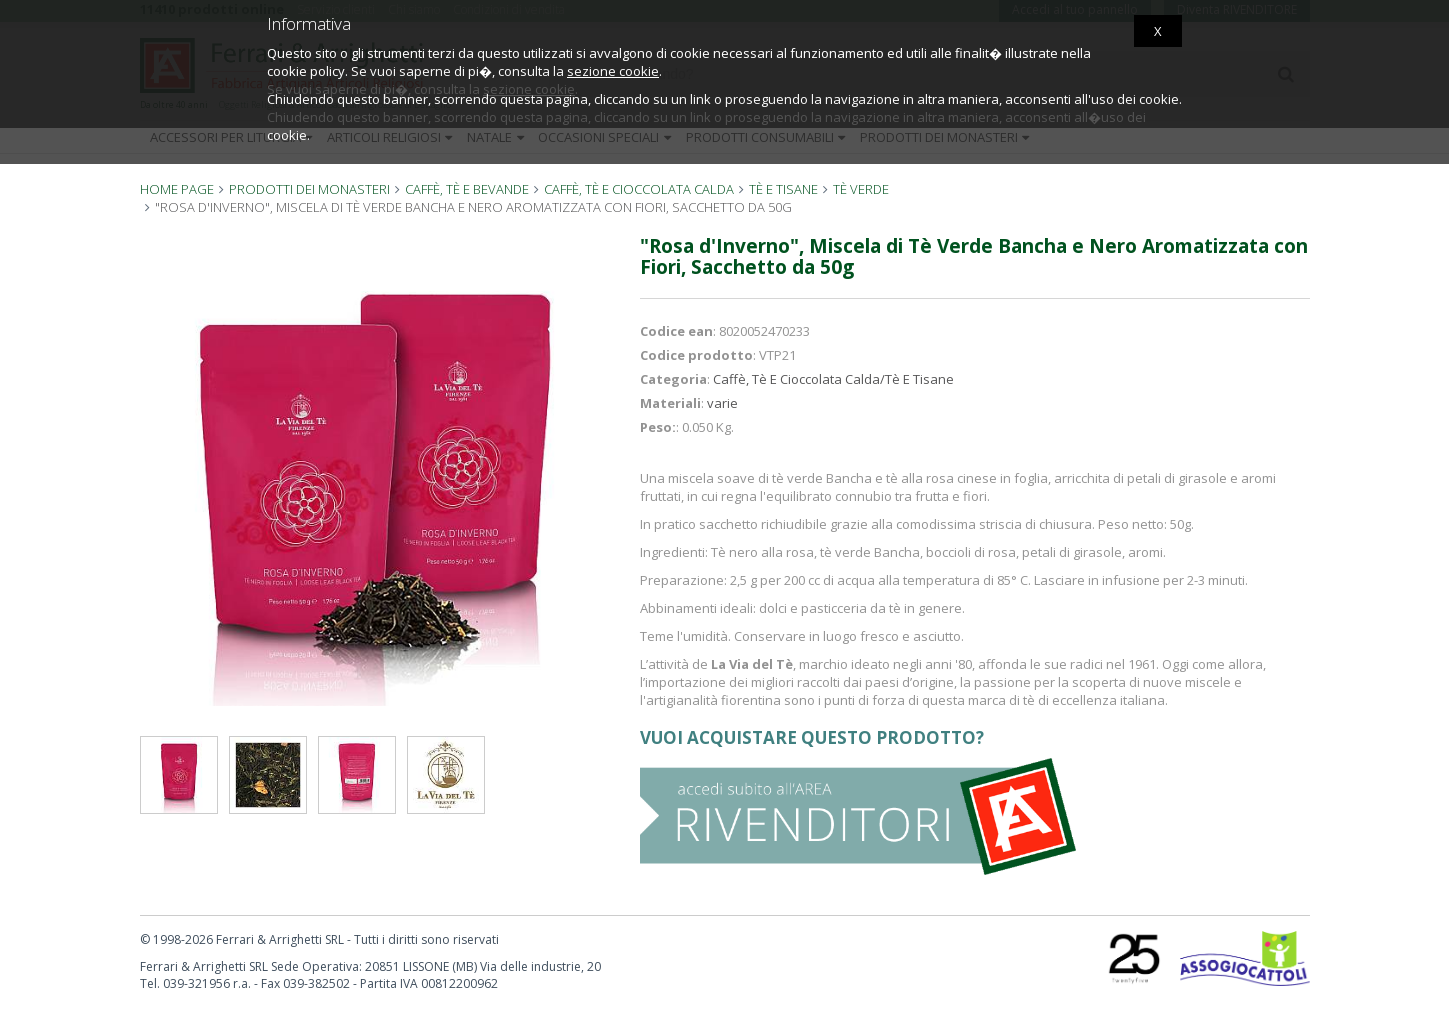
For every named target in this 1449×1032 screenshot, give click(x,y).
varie (722, 403)
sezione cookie (613, 71)
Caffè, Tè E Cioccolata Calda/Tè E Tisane (833, 379)
